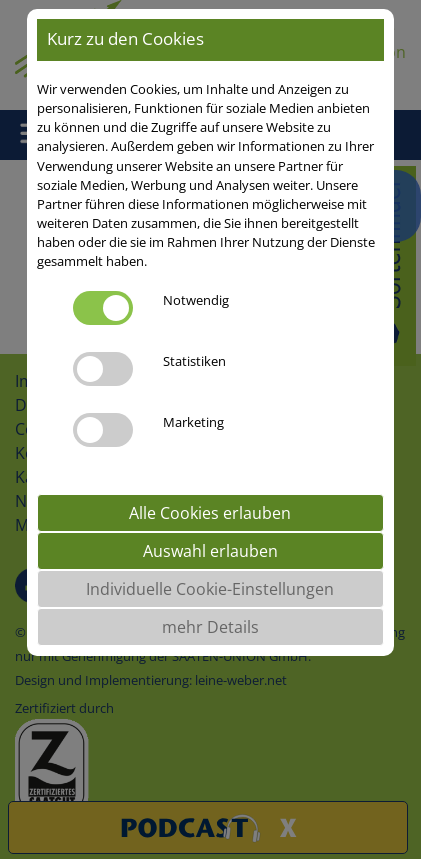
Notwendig (196, 300)
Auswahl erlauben (210, 551)
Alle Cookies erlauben (210, 513)
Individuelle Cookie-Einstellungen (210, 589)
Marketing (193, 422)
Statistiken (194, 361)
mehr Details (210, 627)
